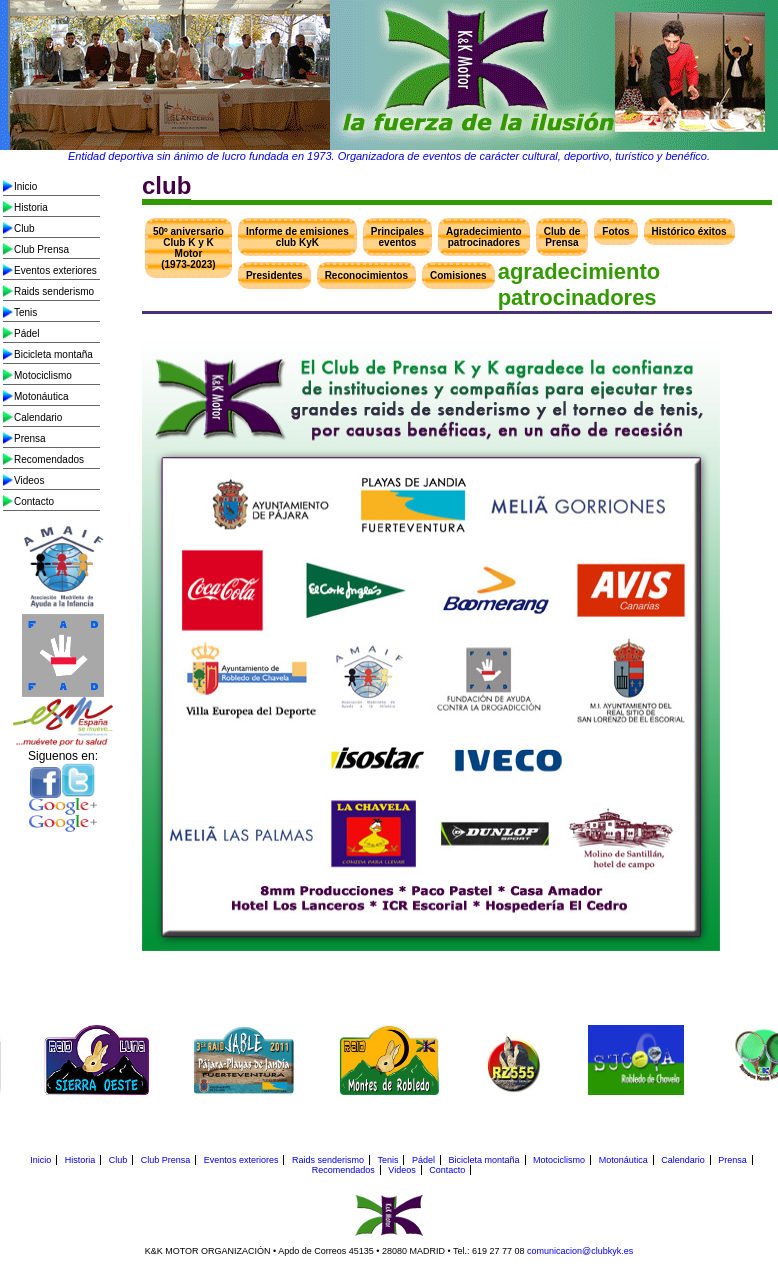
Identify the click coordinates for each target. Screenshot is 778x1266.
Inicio (25, 186)
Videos (29, 480)
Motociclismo (43, 375)
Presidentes (274, 275)
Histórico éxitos (689, 231)
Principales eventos (397, 237)
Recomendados (49, 459)
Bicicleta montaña (53, 354)
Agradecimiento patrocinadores (484, 237)
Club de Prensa (562, 237)
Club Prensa (41, 249)
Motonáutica (41, 396)
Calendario (38, 417)
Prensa (30, 438)
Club (24, 228)
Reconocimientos (366, 275)
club (166, 185)
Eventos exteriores (55, 270)
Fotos (615, 231)
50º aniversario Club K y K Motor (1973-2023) (188, 248)
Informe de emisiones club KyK (297, 237)
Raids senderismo (54, 291)
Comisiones (458, 275)
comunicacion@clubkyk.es (580, 1251)
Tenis (25, 312)
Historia (31, 207)
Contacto (34, 501)
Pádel (27, 333)
